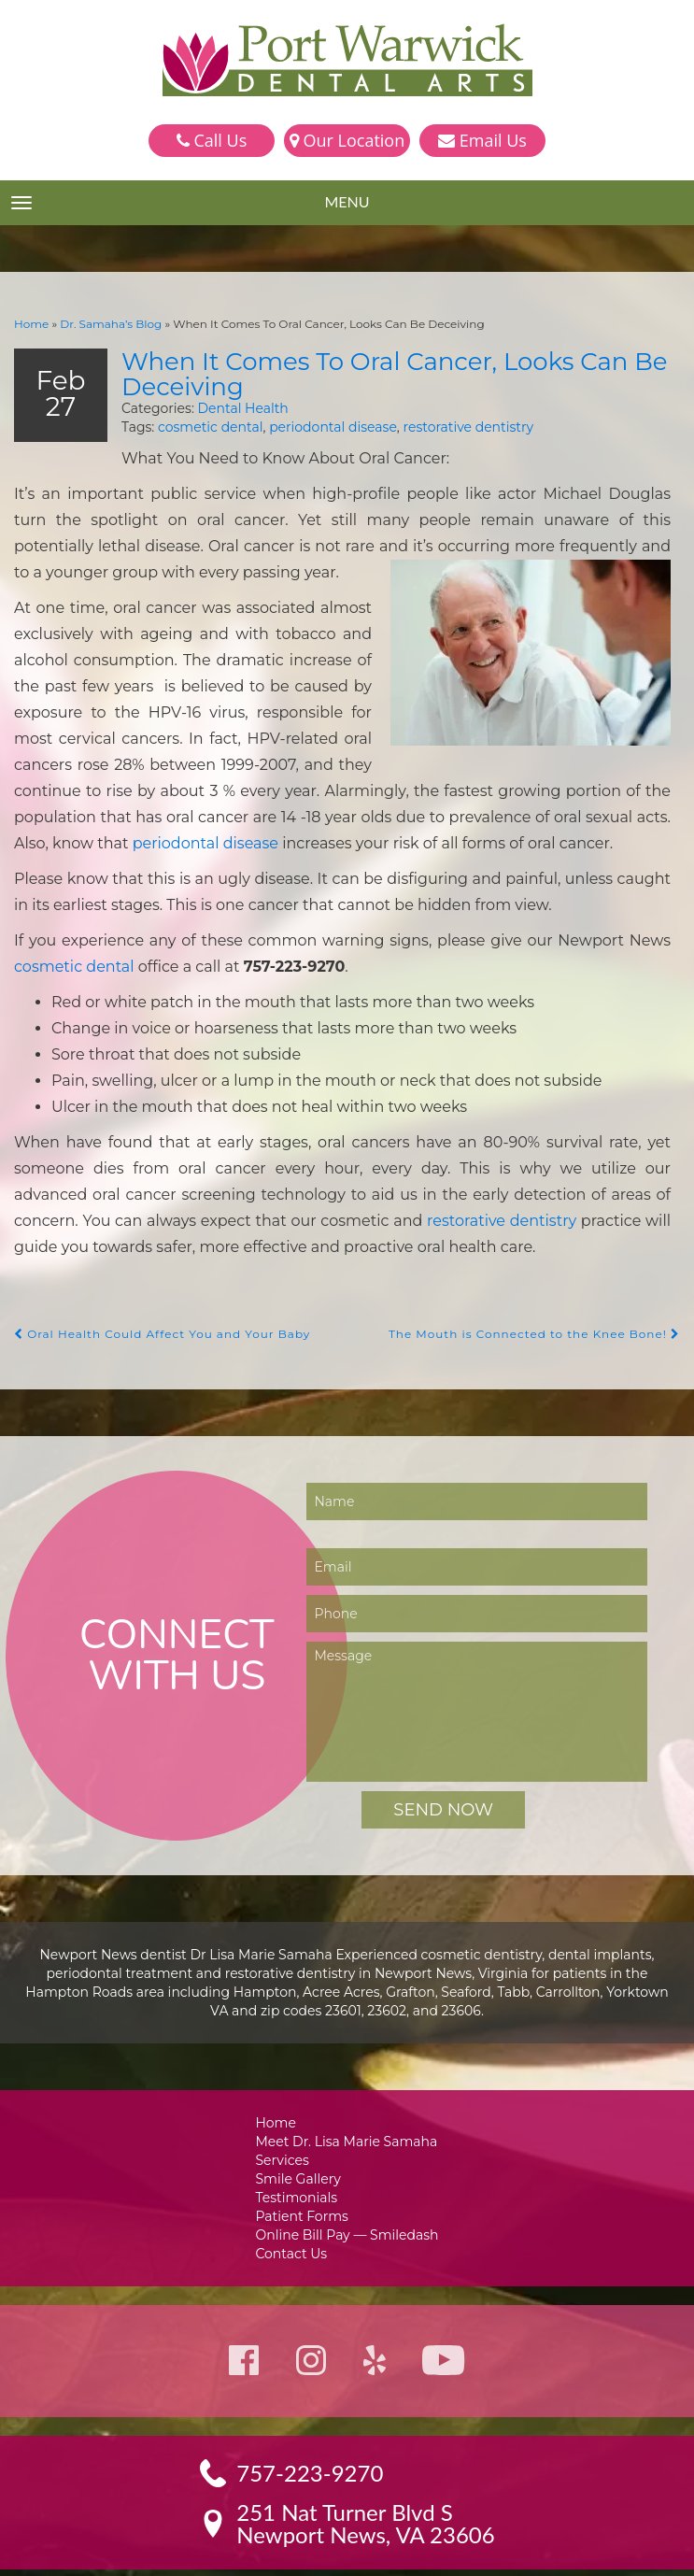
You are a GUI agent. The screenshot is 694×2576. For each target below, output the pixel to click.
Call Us (212, 140)
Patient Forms (304, 2173)
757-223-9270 (311, 2433)
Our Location (347, 140)
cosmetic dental (201, 425)
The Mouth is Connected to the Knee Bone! (543, 1286)
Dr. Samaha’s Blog (103, 323)
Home (30, 323)
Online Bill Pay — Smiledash (347, 2192)
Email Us (482, 140)
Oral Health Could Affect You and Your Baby (154, 1286)
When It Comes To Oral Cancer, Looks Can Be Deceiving (376, 372)
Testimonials (300, 2153)
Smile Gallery (301, 2133)
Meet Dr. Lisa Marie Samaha (347, 2094)
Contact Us (295, 2212)
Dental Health (226, 405)
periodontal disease (315, 425)
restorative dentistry (443, 425)
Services (286, 2114)
